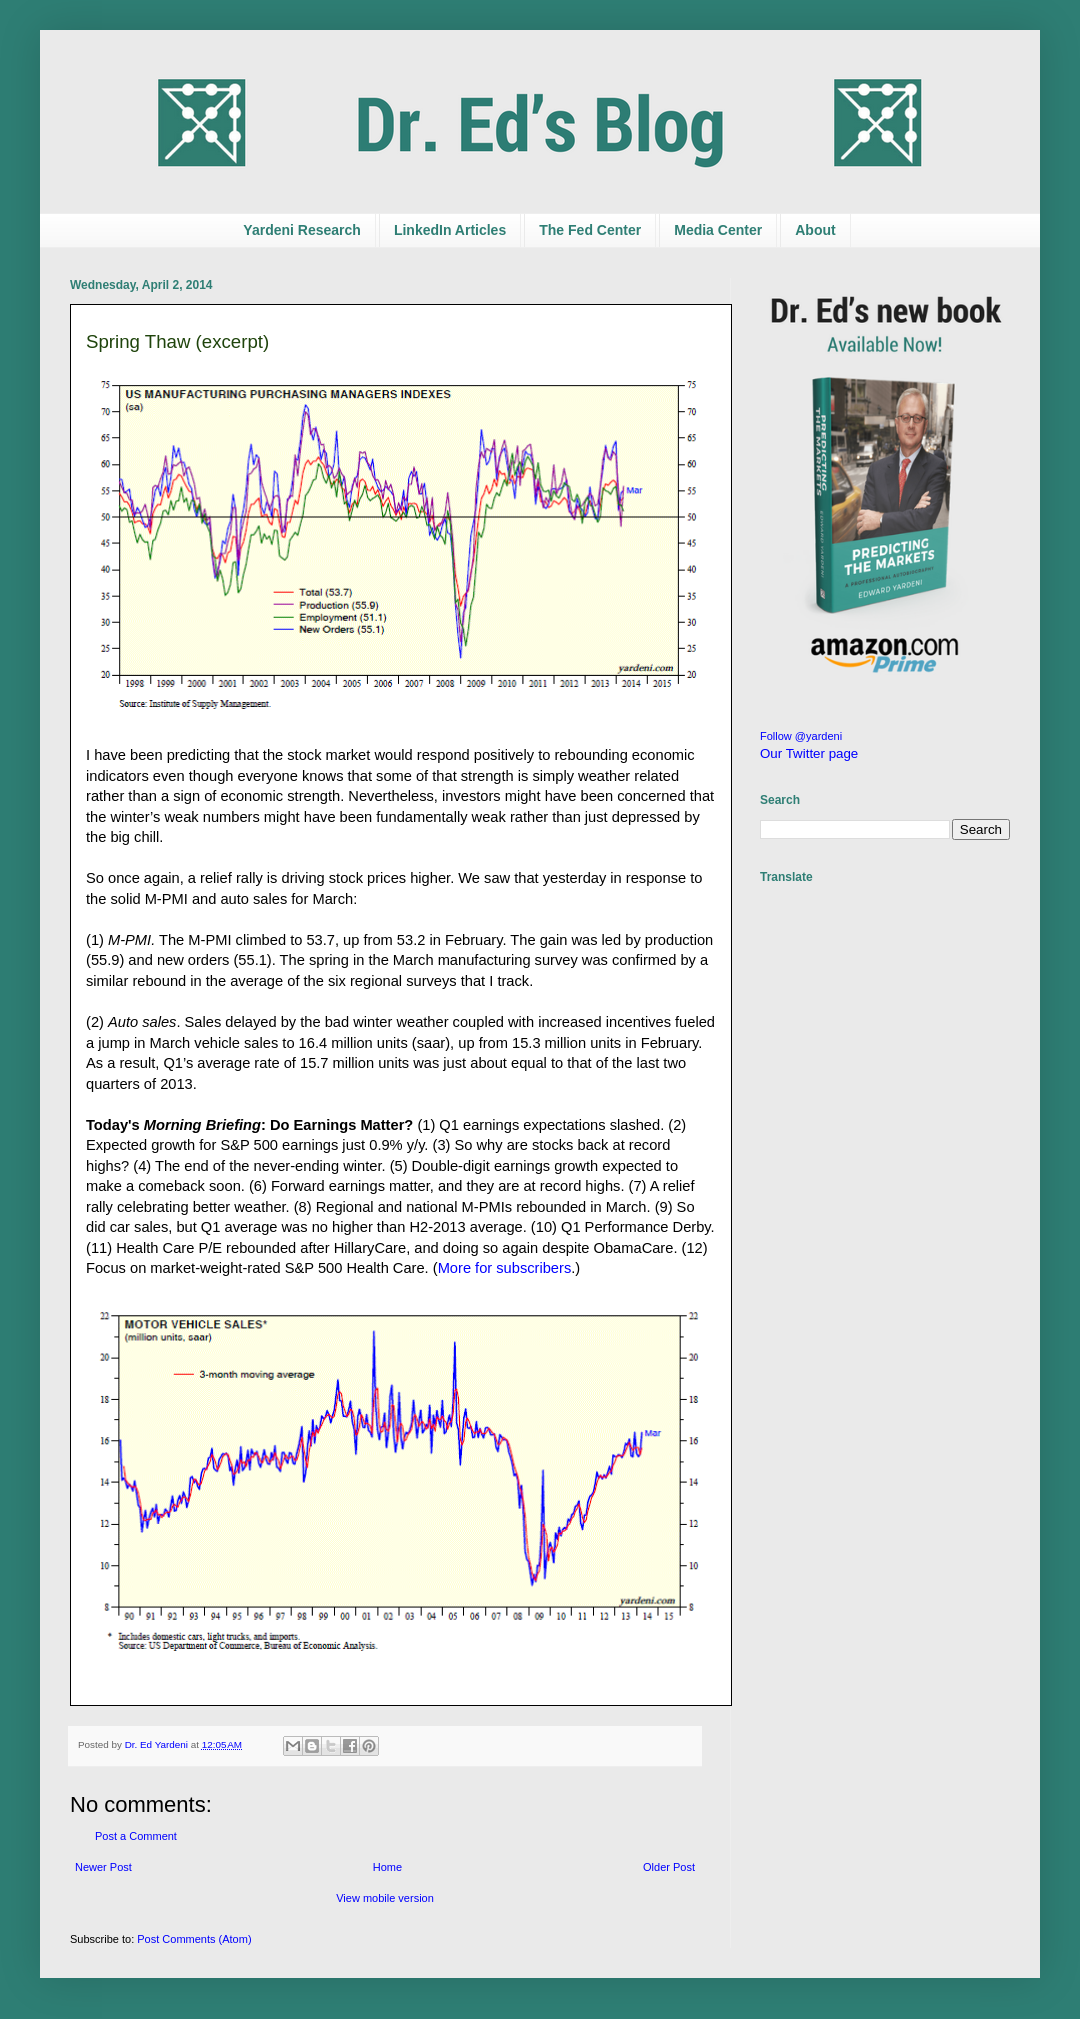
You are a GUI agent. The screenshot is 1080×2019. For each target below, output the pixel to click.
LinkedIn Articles (450, 230)
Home (387, 1867)
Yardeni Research (302, 230)
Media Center (718, 230)
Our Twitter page (809, 753)
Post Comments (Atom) (194, 1939)
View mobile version (385, 1898)
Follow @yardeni (801, 736)
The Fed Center (590, 230)
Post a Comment (136, 1836)
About (815, 230)
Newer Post (103, 1867)
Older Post (669, 1867)
